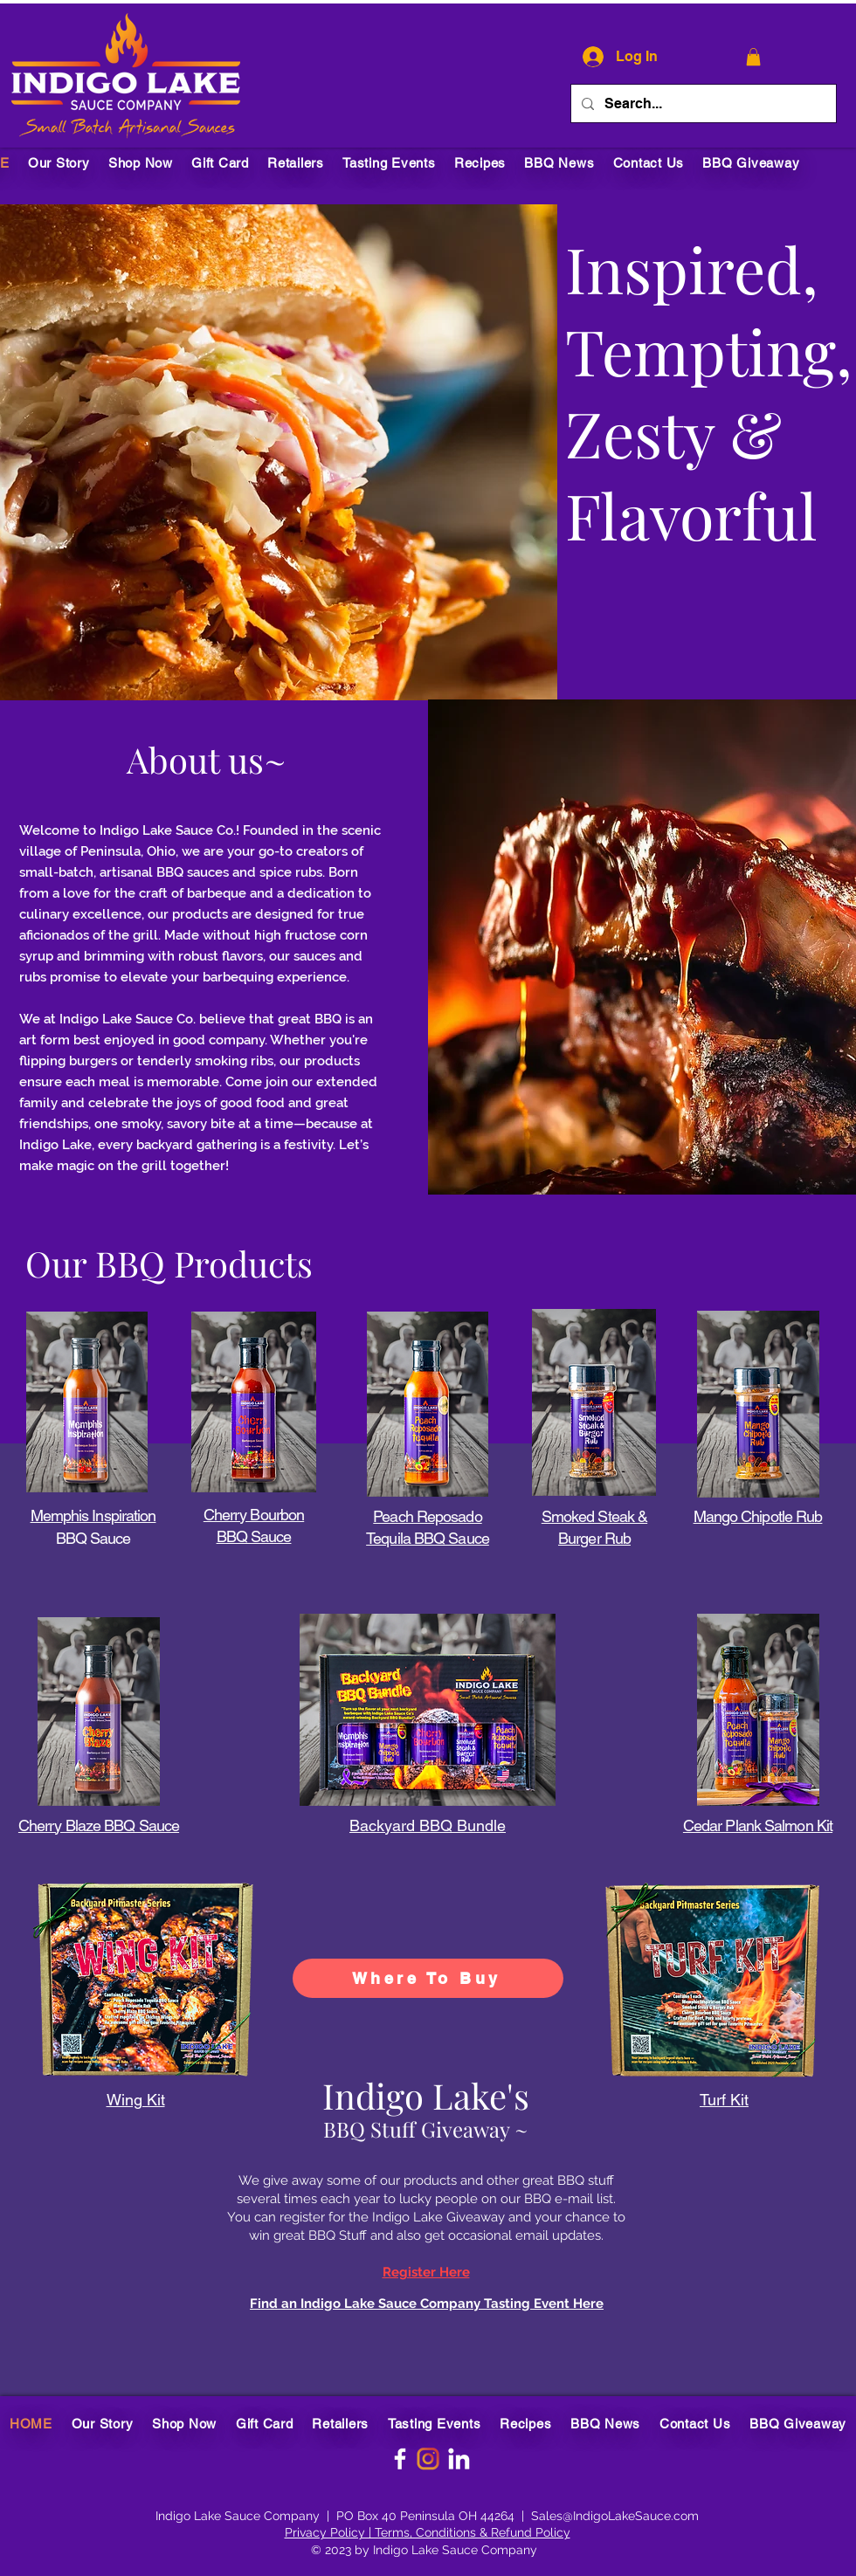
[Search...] (701, 103)
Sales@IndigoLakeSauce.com (615, 2516)
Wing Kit (136, 2099)
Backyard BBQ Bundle (427, 1825)
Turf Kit (724, 2099)
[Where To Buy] (428, 1978)
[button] (753, 56)
